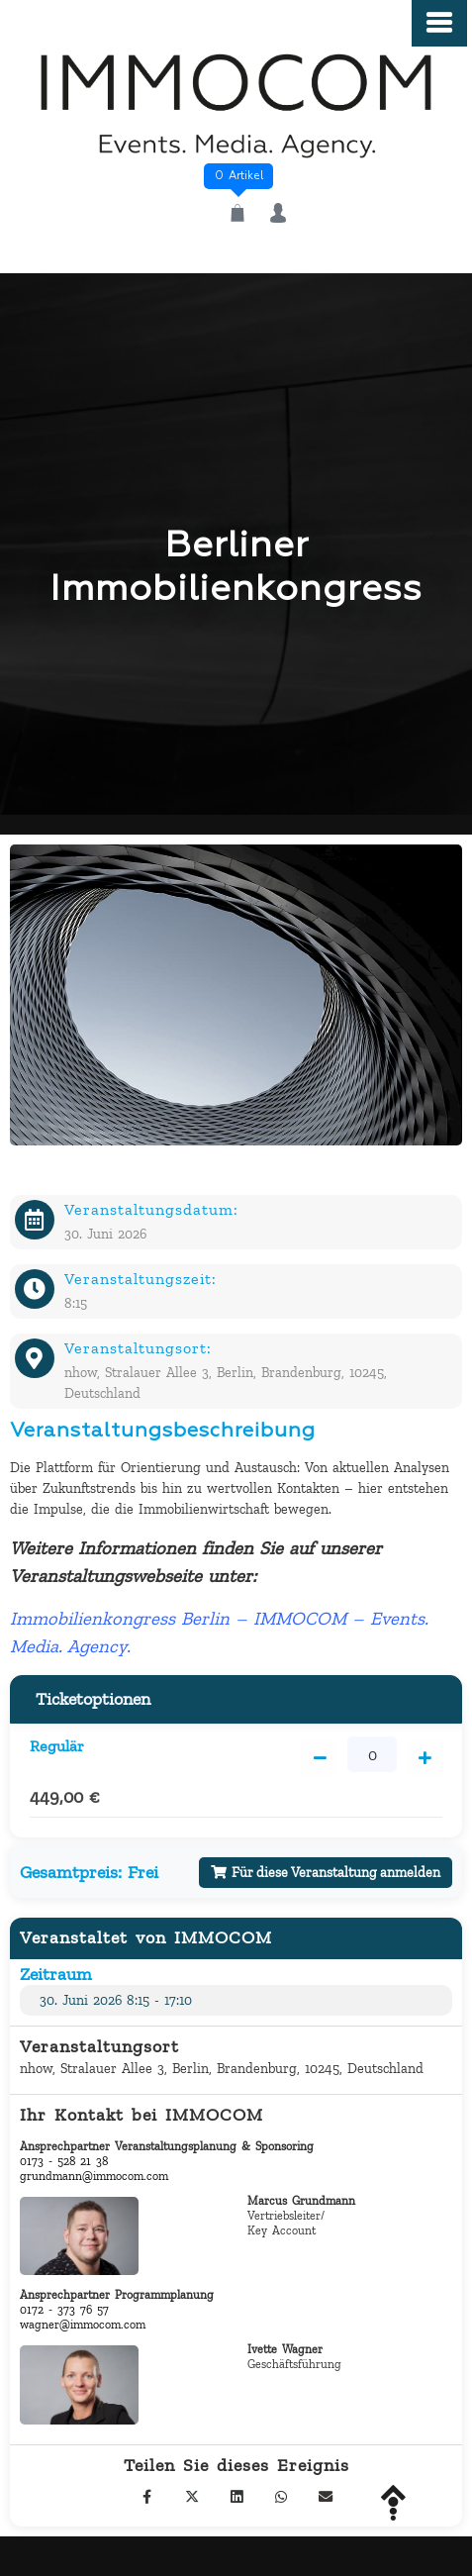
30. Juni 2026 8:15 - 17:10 (116, 2000)
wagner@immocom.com (82, 2324)
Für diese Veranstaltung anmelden (325, 1872)
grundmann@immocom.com (94, 2176)
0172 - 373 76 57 (64, 2310)
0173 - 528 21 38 (64, 2161)
